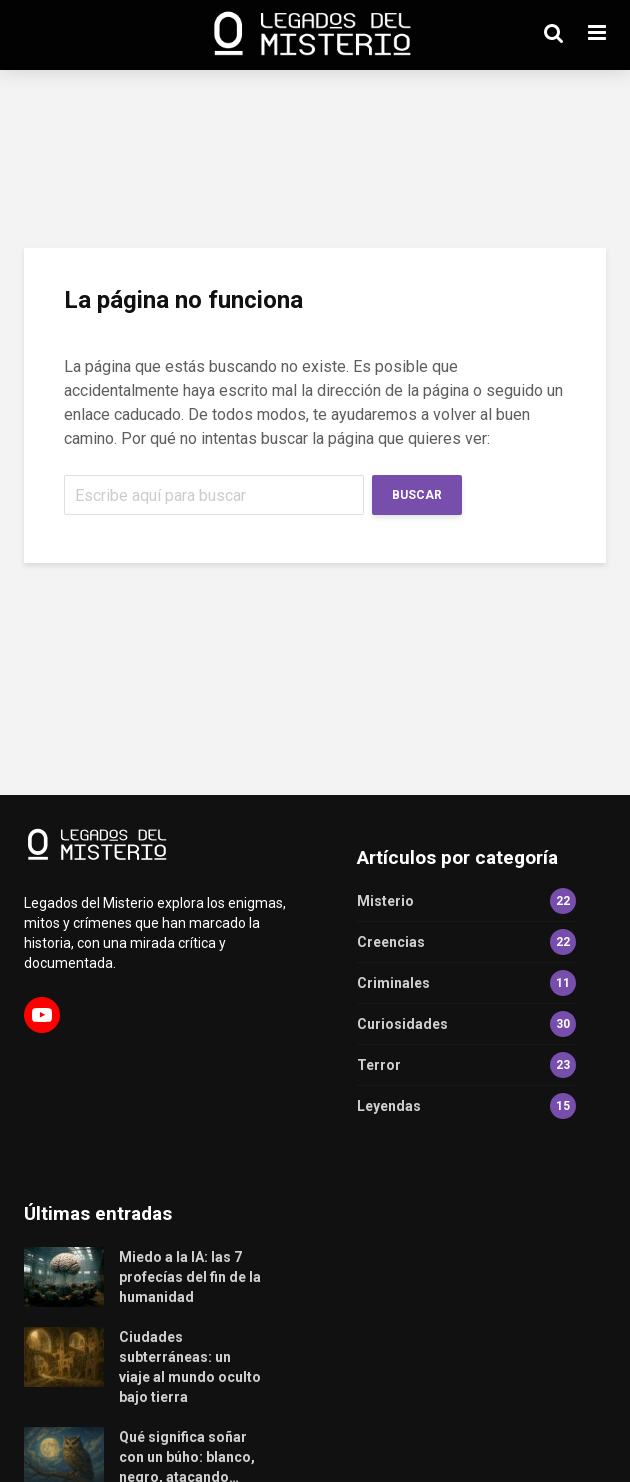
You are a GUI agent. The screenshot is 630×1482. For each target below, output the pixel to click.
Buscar (417, 495)
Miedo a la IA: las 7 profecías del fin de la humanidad (190, 1277)
